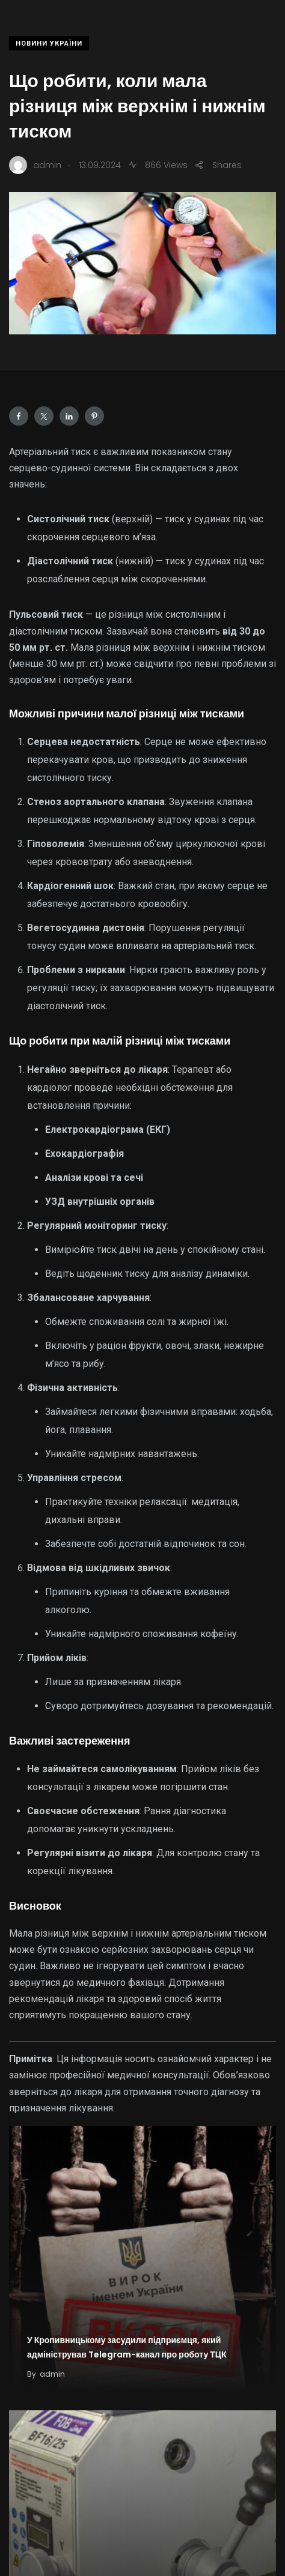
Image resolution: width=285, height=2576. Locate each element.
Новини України (49, 43)
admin (52, 2374)
